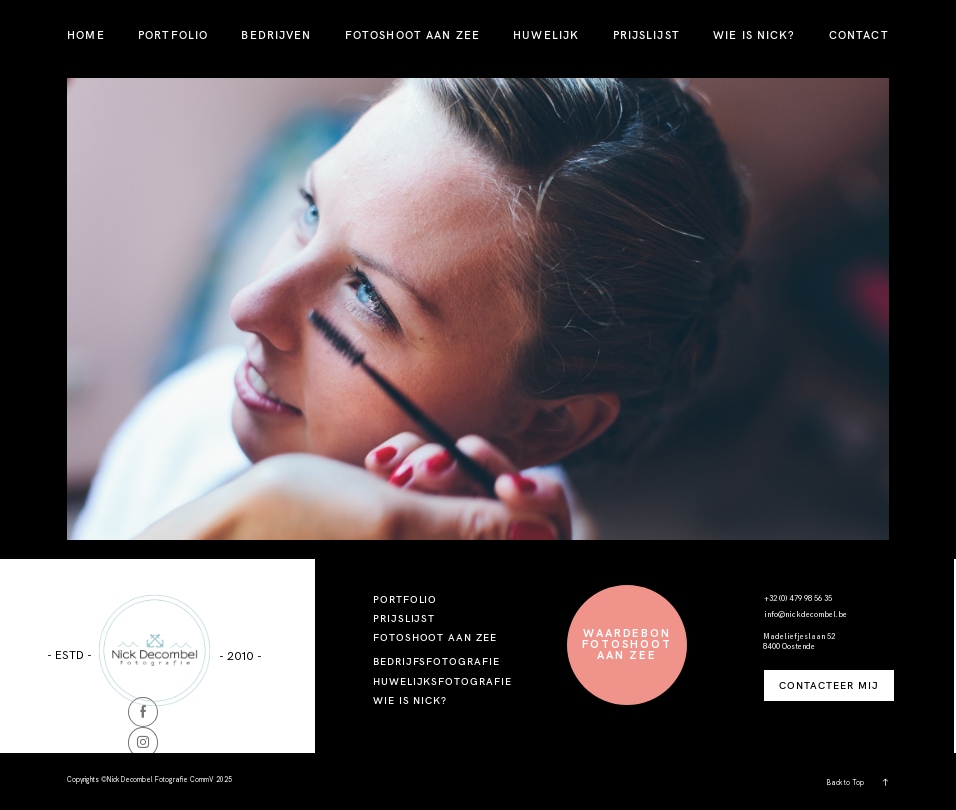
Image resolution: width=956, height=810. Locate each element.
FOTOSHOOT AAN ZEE (412, 35)
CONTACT (859, 35)
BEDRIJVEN (276, 35)
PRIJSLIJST (646, 35)
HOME (85, 35)
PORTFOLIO (173, 35)
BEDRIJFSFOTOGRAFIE (436, 661)
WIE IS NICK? (754, 35)
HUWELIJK (546, 35)
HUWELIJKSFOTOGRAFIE (442, 681)
